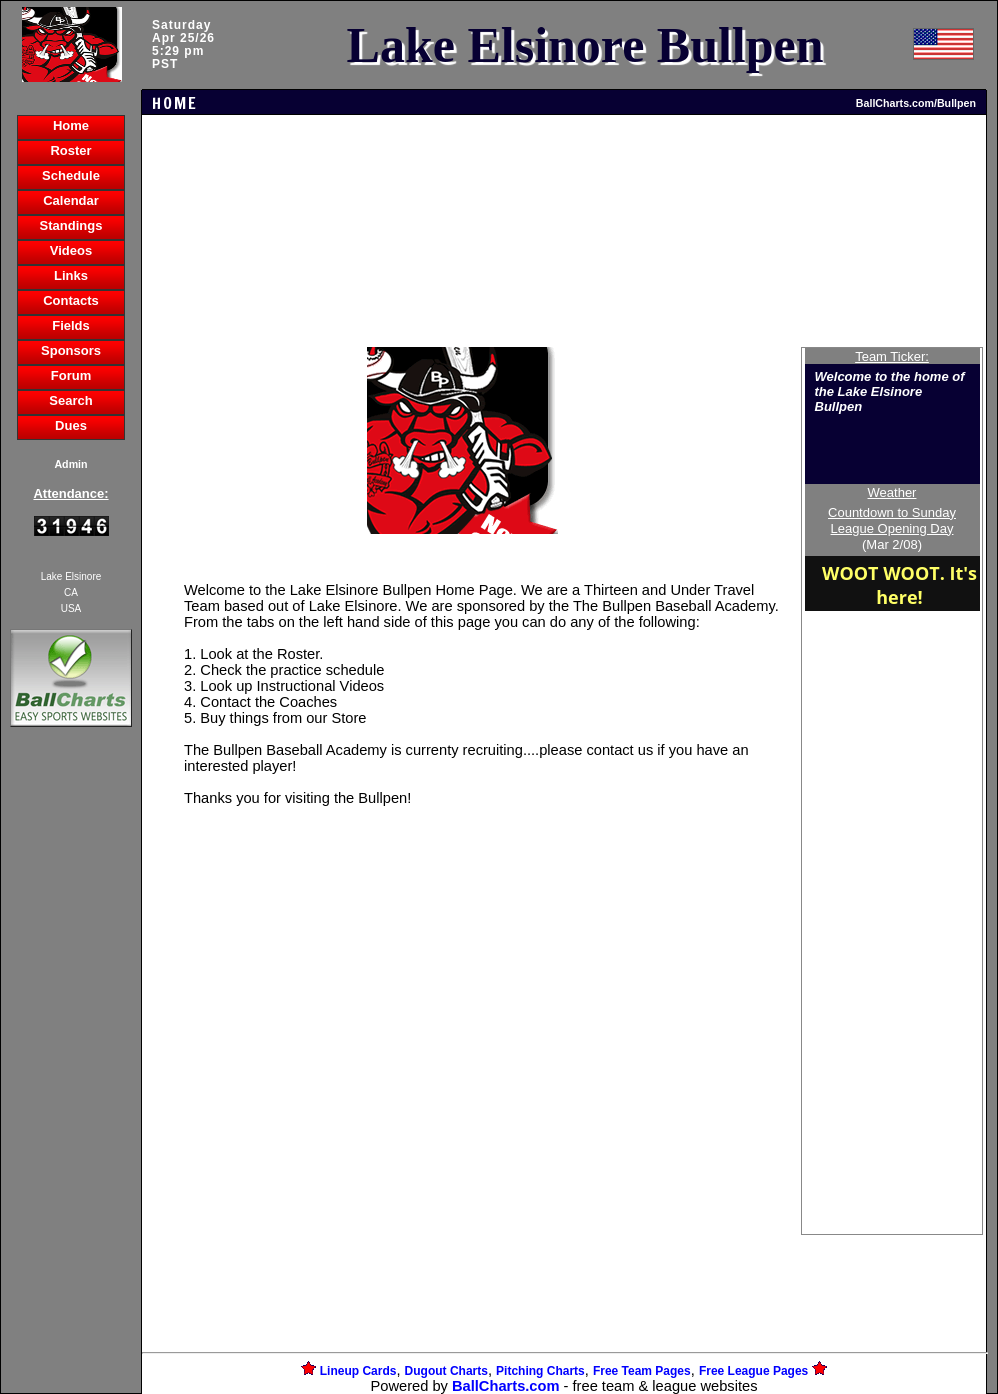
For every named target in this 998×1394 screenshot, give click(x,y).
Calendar (71, 200)
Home (71, 125)
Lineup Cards (358, 1371)
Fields (71, 325)
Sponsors (71, 350)
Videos (71, 250)
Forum (71, 375)
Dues (71, 425)
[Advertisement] (71, 1076)
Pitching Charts (540, 1371)
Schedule (71, 175)
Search (70, 400)
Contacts (71, 300)
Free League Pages (753, 1371)
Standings (71, 225)
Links (71, 275)
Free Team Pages (642, 1371)
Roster (70, 150)
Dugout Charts (446, 1371)
